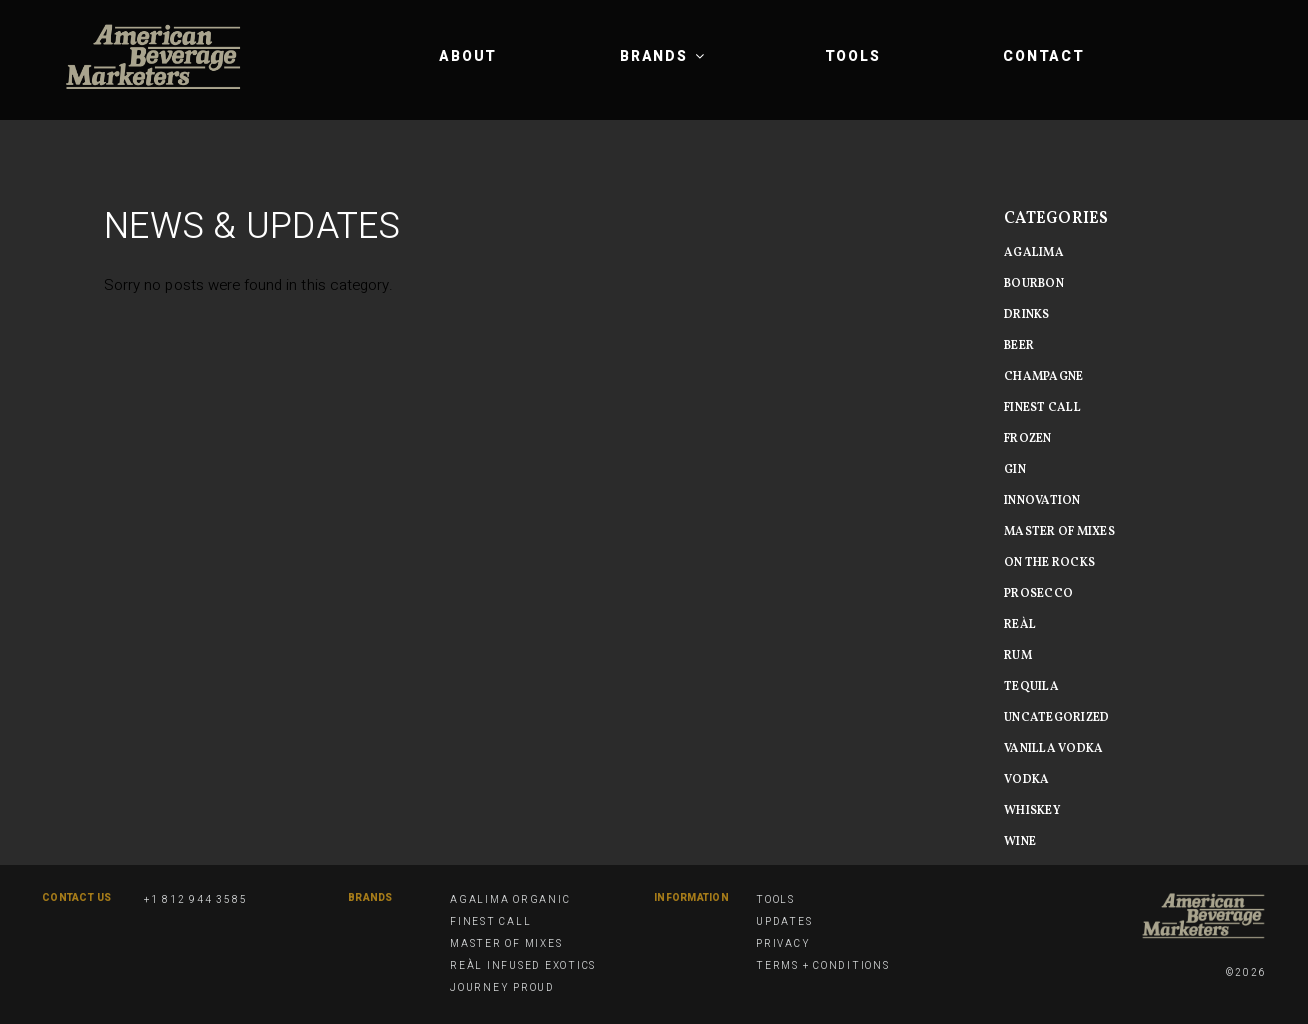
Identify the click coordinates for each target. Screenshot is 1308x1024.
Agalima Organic (510, 900)
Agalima (1034, 253)
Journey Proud (502, 988)
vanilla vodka (1053, 749)
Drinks (1027, 315)
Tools (853, 56)
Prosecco (1038, 594)
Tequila (1031, 687)
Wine (1020, 842)
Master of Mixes (506, 944)
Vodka (1026, 780)
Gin (1015, 470)
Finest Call (1042, 408)
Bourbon (1034, 284)
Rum (1018, 656)
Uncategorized (1056, 718)
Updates (784, 922)
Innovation (1042, 501)
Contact (1043, 56)
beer (1019, 346)
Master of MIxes (1059, 532)
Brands (663, 56)
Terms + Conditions (823, 966)
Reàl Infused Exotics (523, 966)
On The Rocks (1049, 563)
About (468, 56)
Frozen (1028, 439)
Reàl (1020, 625)
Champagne (1043, 377)
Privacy (783, 944)
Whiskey (1032, 811)
